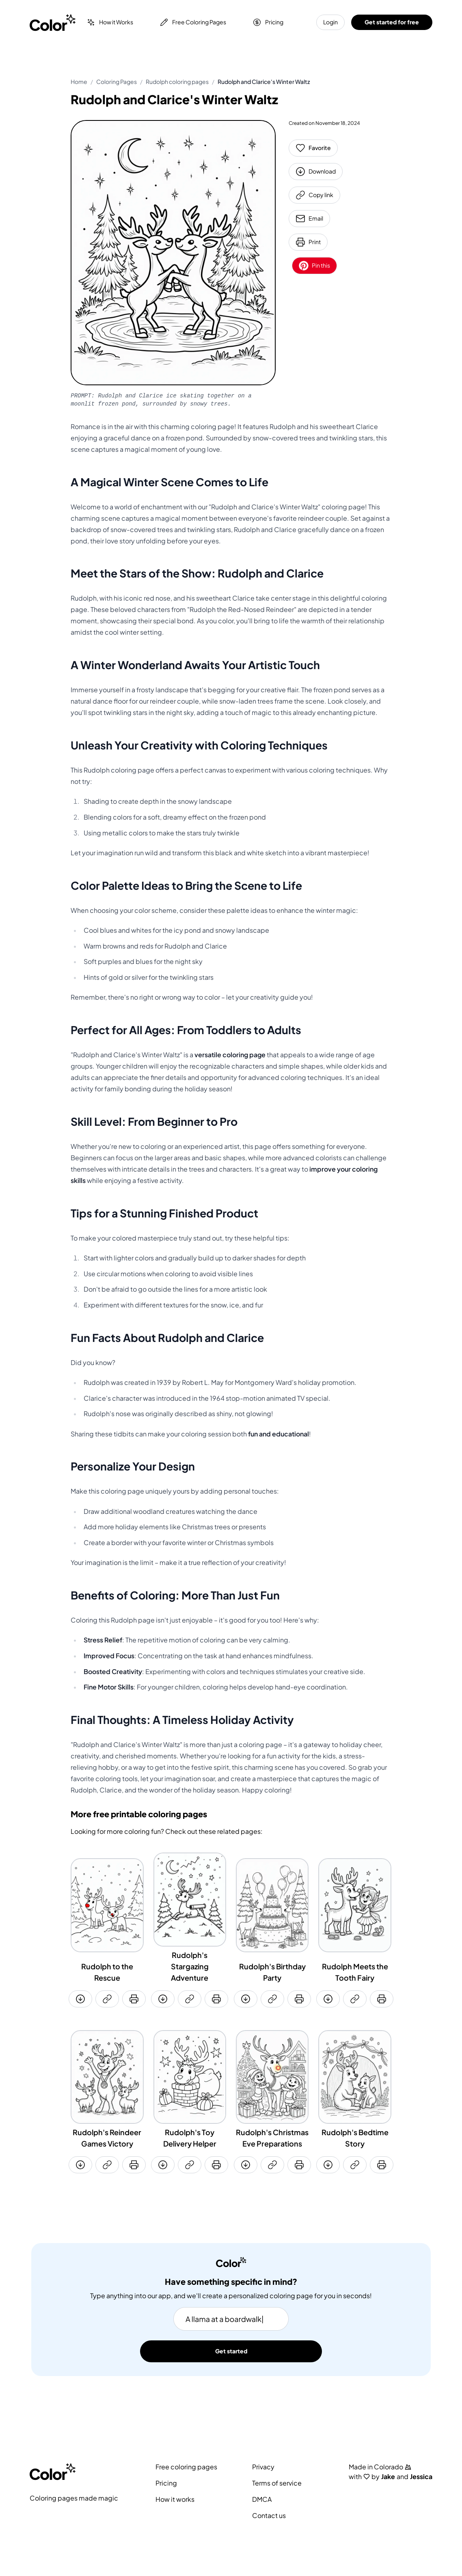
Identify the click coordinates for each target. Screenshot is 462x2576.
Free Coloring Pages (193, 22)
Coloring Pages (116, 81)
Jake (388, 2477)
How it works (174, 2499)
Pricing (268, 22)
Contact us (269, 2516)
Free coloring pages (186, 2467)
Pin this (314, 265)
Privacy (263, 2467)
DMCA (262, 2499)
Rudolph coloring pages (177, 81)
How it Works (110, 22)
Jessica (421, 2477)
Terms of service (277, 2483)
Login (330, 22)
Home (79, 81)
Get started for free (392, 22)
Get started (231, 2351)
